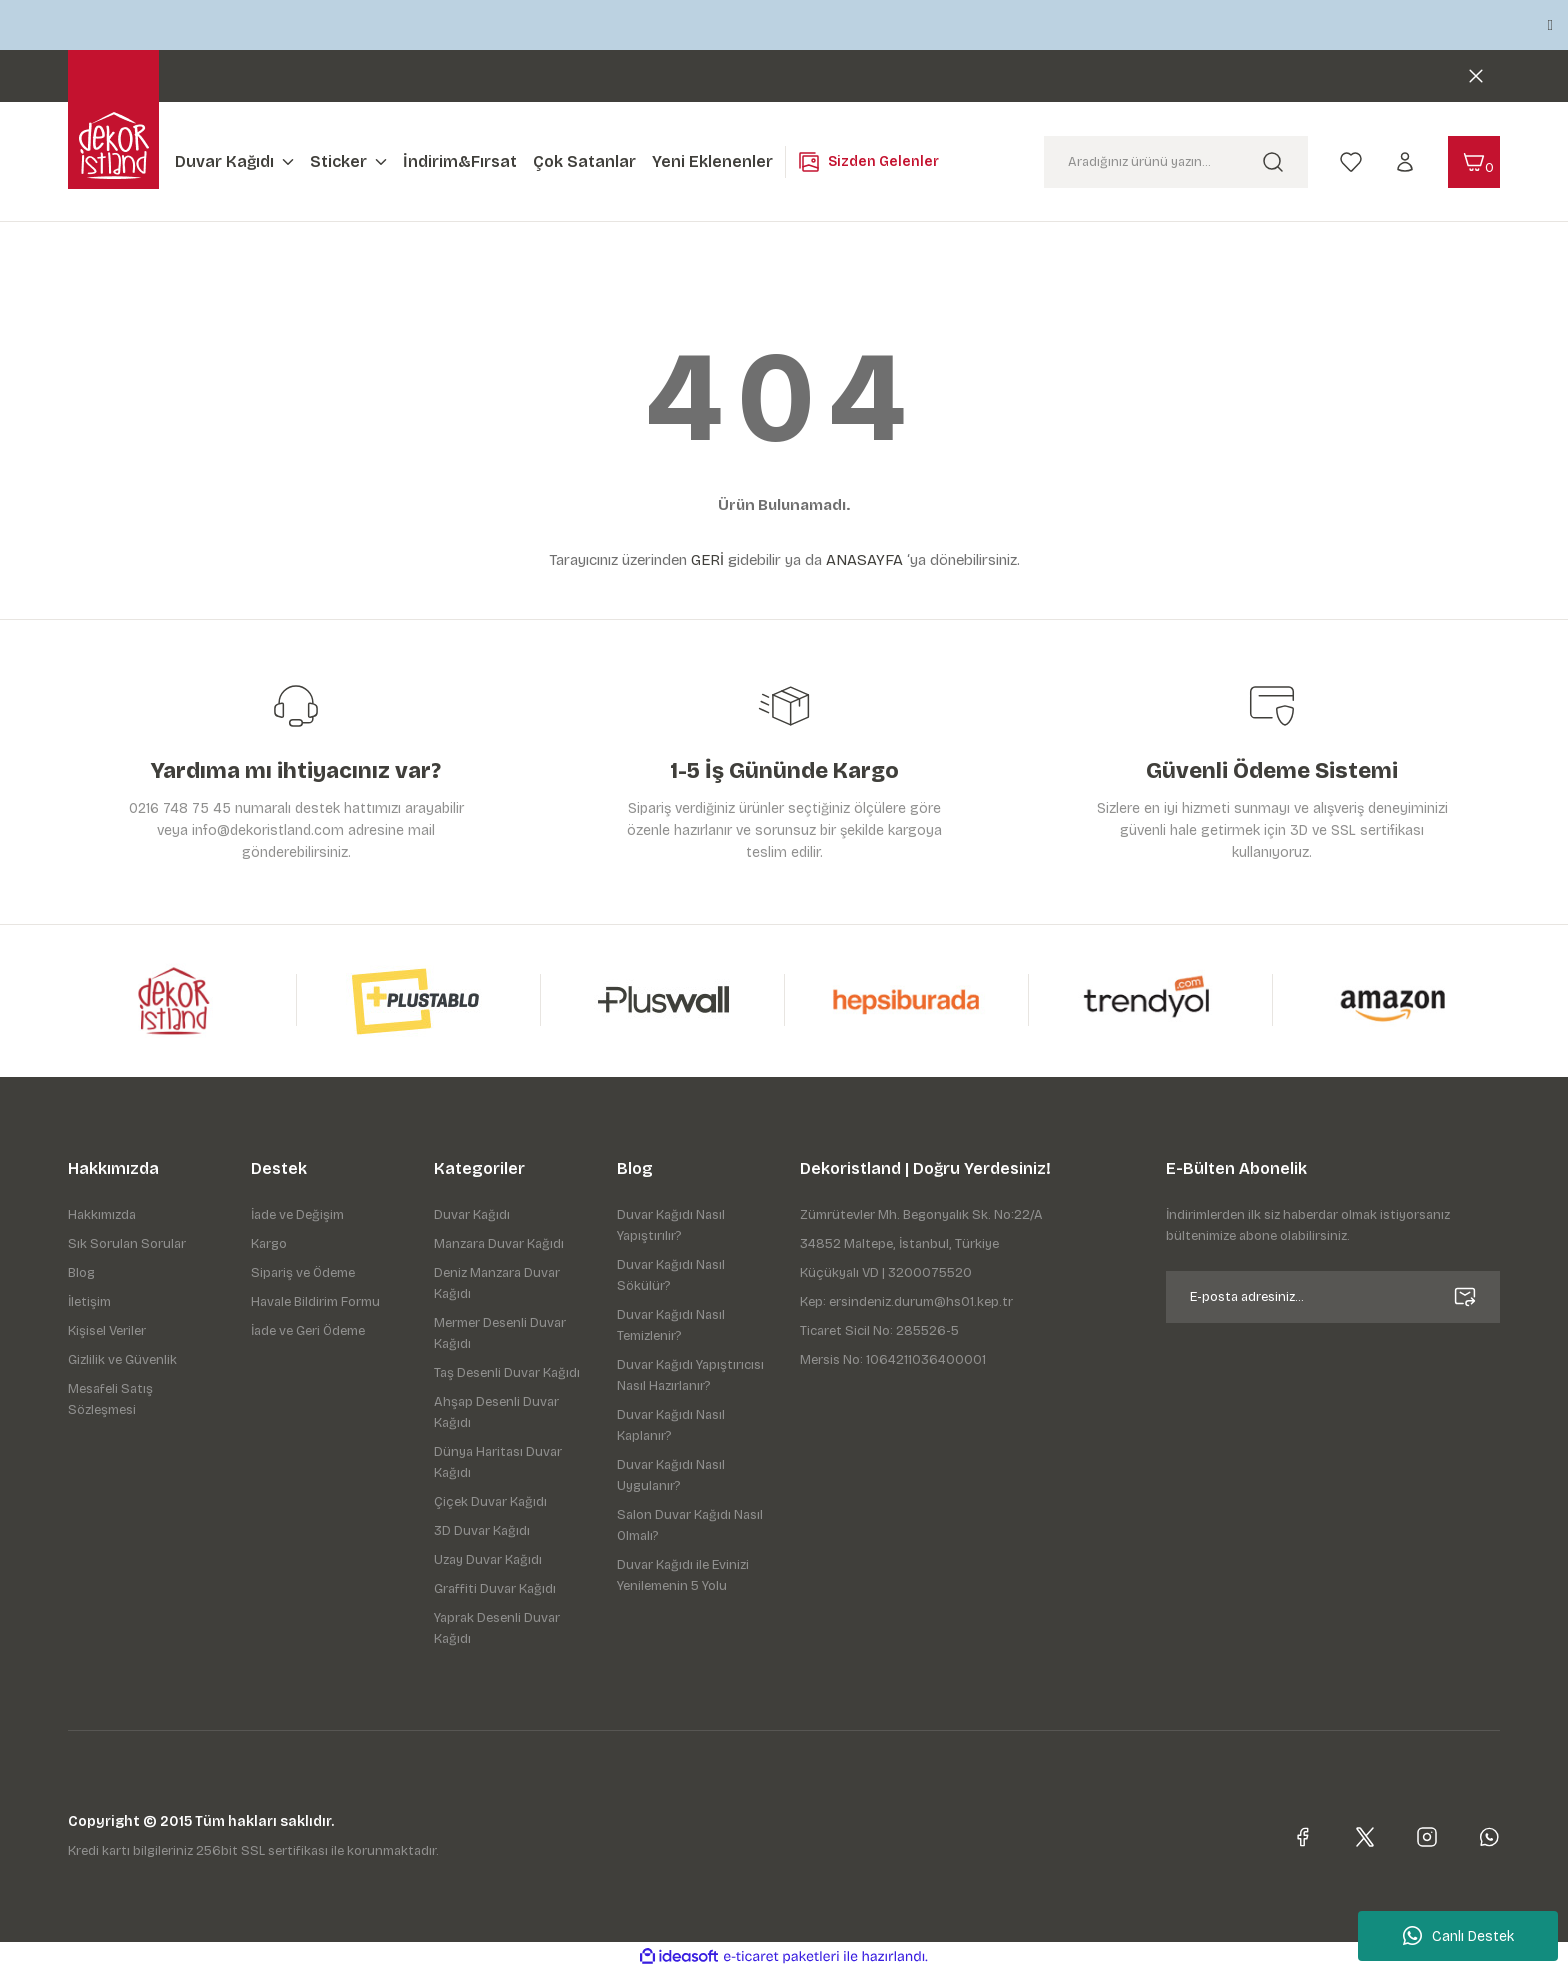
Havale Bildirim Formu (315, 1302)
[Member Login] (1405, 161)
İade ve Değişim (297, 1215)
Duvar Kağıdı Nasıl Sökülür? (671, 1275)
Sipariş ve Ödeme (303, 1273)
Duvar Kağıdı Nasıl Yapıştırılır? (671, 1225)
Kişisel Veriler (107, 1331)
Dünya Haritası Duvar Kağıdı (498, 1462)
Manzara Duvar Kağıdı (499, 1244)
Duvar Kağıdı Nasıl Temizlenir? (671, 1325)
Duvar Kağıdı (472, 1215)
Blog (81, 1273)
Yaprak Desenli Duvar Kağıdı (497, 1628)
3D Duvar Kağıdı (482, 1531)
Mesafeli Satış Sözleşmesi (110, 1399)
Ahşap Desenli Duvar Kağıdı (496, 1412)
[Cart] (1474, 162)
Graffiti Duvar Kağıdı (495, 1589)
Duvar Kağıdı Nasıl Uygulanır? (671, 1475)
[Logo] (114, 145)
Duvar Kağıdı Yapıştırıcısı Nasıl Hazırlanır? (690, 1375)
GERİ (707, 560)
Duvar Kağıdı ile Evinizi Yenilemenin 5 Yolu (683, 1575)
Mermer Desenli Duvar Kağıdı (500, 1333)
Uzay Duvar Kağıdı (488, 1560)
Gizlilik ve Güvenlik (122, 1360)
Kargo (269, 1244)
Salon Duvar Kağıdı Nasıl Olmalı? (690, 1525)
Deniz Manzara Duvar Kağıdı (497, 1283)
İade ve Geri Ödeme (308, 1331)
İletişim (89, 1302)
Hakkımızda (102, 1215)
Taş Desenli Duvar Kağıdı (507, 1373)
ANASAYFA (864, 560)
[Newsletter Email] (1333, 1297)
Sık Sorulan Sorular (127, 1244)
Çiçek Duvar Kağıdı (490, 1502)
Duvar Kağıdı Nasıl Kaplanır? (671, 1425)
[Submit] (1465, 1297)
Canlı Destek (1458, 1936)
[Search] (1176, 162)
